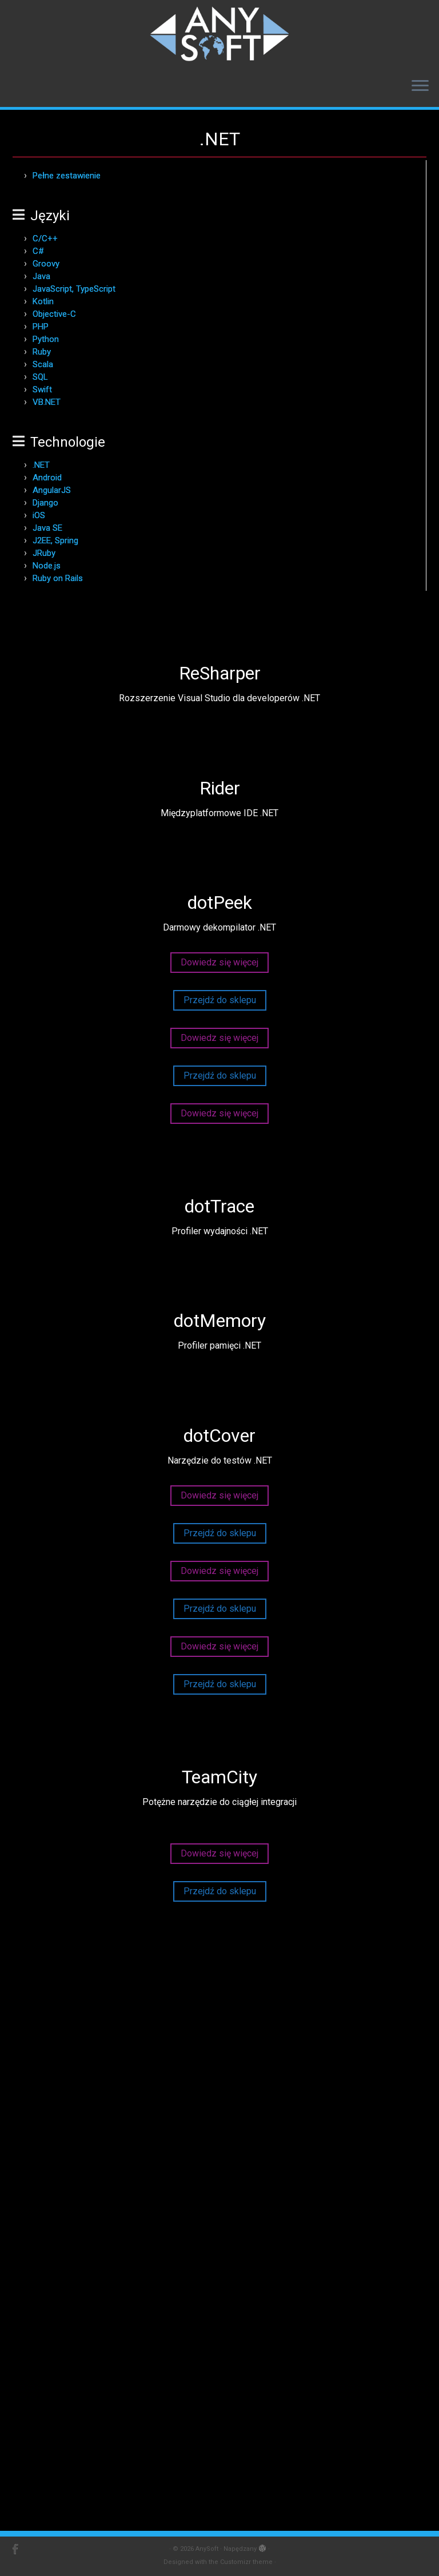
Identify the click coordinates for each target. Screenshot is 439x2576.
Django (45, 503)
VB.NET (47, 402)
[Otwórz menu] (420, 86)
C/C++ (45, 238)
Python (46, 339)
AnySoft (206, 2549)
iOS (39, 515)
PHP (41, 326)
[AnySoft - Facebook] (19, 2549)
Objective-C (54, 314)
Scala (43, 364)
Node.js (47, 565)
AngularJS (52, 490)
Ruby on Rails (58, 578)
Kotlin (43, 301)
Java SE (47, 528)
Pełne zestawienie (67, 175)
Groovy (46, 264)
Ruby (42, 352)
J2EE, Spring (55, 540)
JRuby (44, 553)
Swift (42, 389)
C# (38, 251)
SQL (40, 377)
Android (47, 477)
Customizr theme (246, 2562)
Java (41, 276)
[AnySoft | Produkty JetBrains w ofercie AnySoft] (219, 34)
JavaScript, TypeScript (74, 289)
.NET (41, 465)
